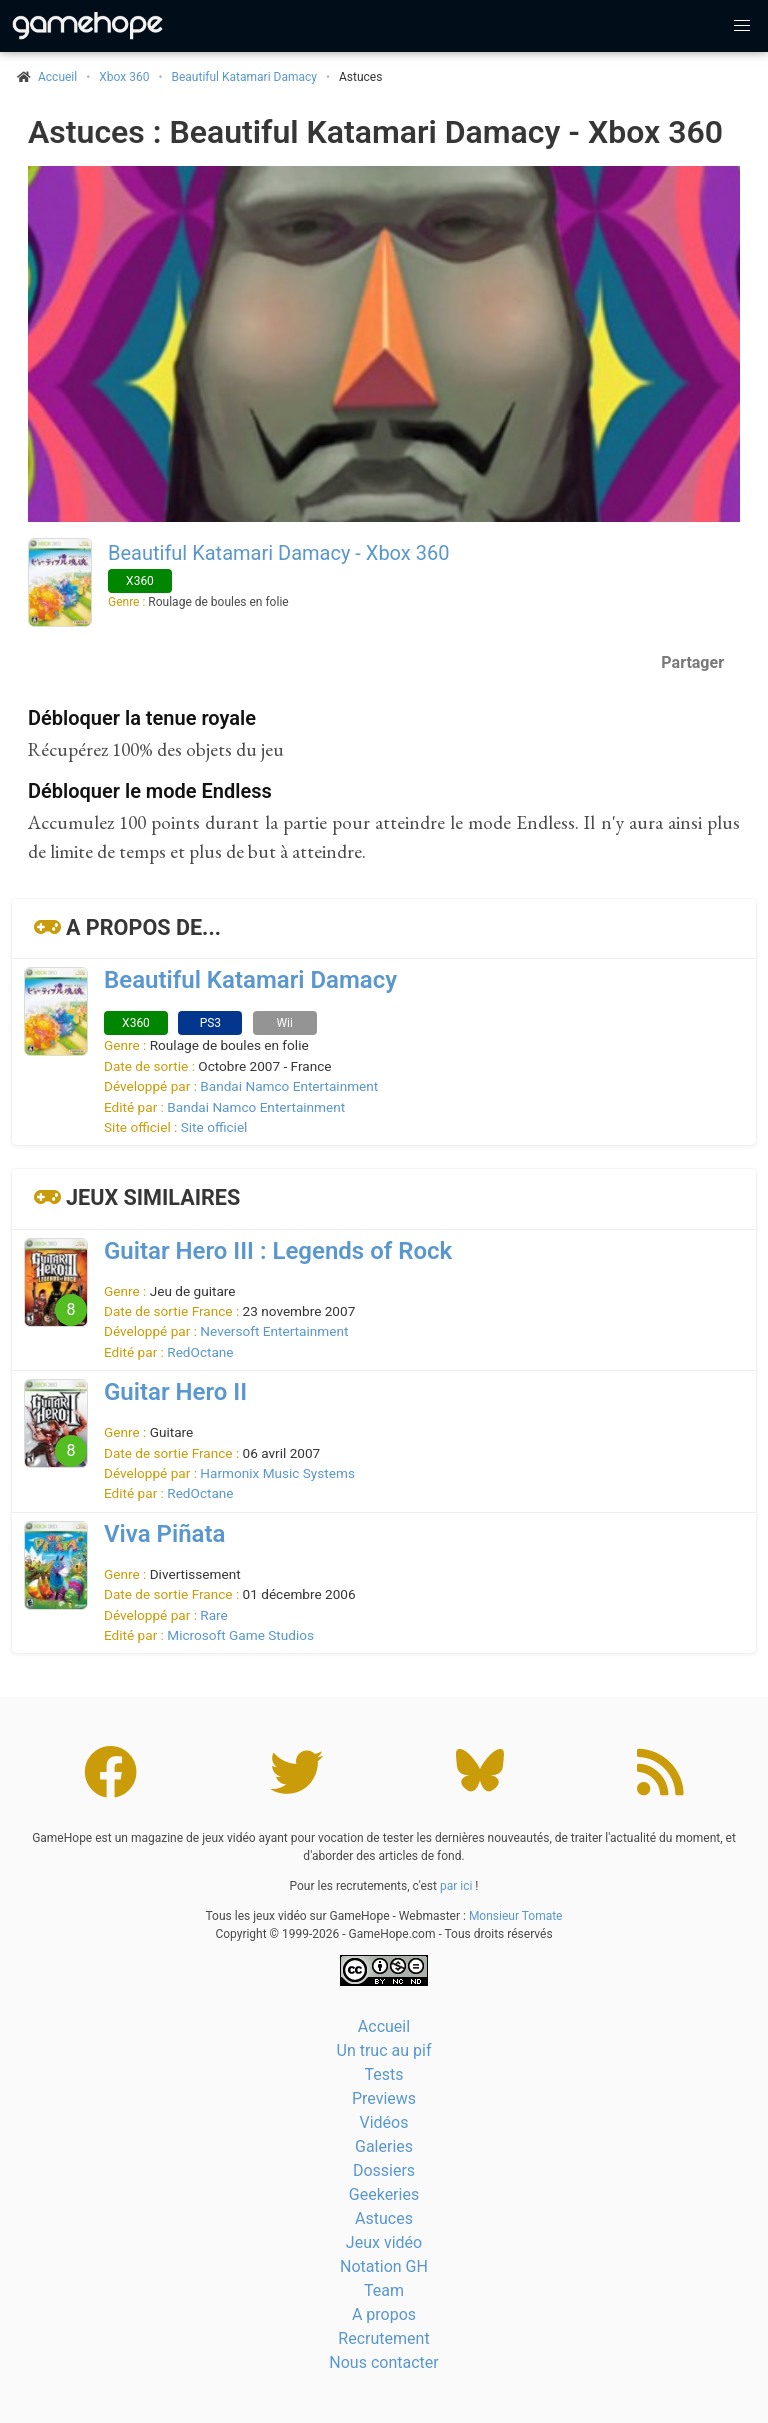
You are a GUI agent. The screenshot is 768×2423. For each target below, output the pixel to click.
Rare (213, 1615)
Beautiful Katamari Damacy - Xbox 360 (278, 553)
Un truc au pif (384, 2050)
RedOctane (200, 1352)
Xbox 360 (124, 77)
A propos (384, 2314)
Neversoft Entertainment (274, 1331)
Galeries (384, 2146)
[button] (742, 26)
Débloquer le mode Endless (150, 791)
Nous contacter (383, 2362)
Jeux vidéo (384, 2242)
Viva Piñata (164, 1534)
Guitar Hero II (175, 1392)
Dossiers (384, 2170)
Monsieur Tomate (516, 1916)
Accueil (384, 2026)
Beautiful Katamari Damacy (244, 77)
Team (384, 2290)
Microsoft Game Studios (240, 1635)
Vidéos (384, 2122)
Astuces (384, 2218)
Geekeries (384, 2194)
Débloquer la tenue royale (142, 718)
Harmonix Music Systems (277, 1473)
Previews (384, 2098)
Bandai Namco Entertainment (289, 1086)
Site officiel (214, 1127)
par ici (456, 1886)
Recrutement (383, 2338)
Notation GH (384, 2266)
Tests (383, 2074)
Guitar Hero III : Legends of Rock (278, 1251)
